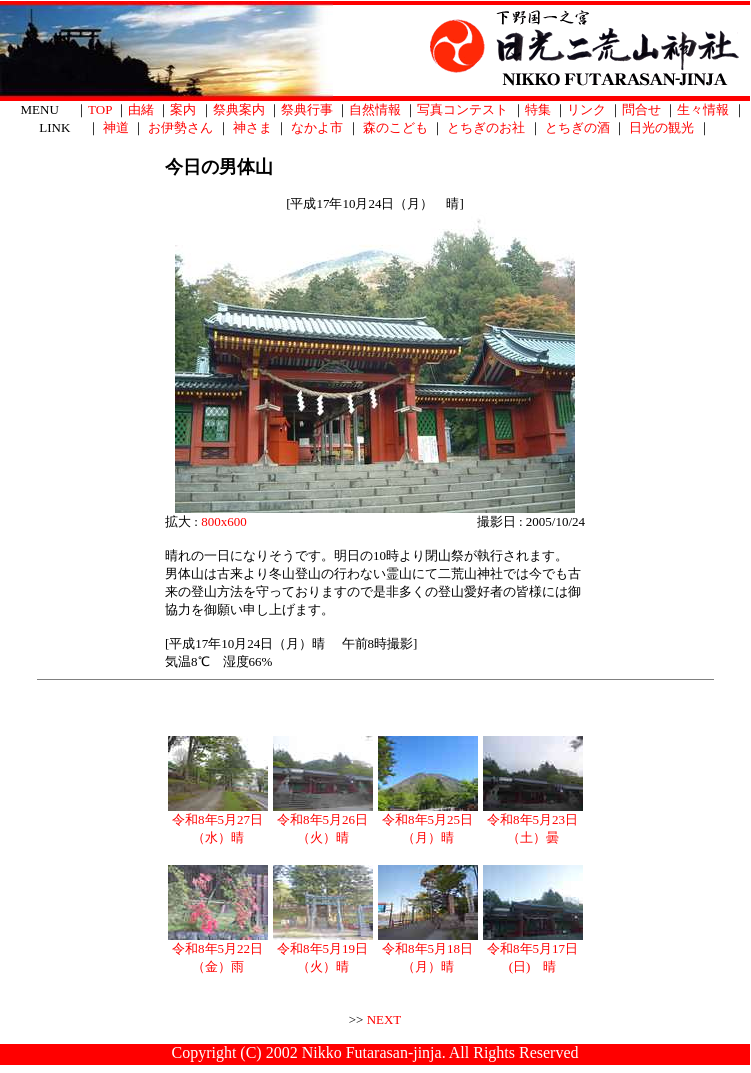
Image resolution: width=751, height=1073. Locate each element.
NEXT (384, 1019)
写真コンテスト (462, 109)
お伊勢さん (180, 127)
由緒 (141, 109)
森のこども (395, 127)
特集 (538, 109)
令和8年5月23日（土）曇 (533, 822)
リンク (586, 109)
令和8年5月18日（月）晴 (428, 951)
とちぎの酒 (577, 127)
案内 (183, 109)
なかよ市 (317, 127)
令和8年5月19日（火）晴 (323, 951)
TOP (100, 109)
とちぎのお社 (486, 127)
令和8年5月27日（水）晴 (218, 822)
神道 (116, 127)
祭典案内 (239, 109)
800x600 (224, 521)
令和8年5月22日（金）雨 (218, 951)
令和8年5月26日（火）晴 (323, 822)
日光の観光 (661, 127)
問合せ (641, 109)
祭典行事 (307, 109)
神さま (252, 127)
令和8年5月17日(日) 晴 (533, 951)
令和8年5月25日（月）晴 (428, 822)
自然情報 (375, 109)
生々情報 (703, 109)
